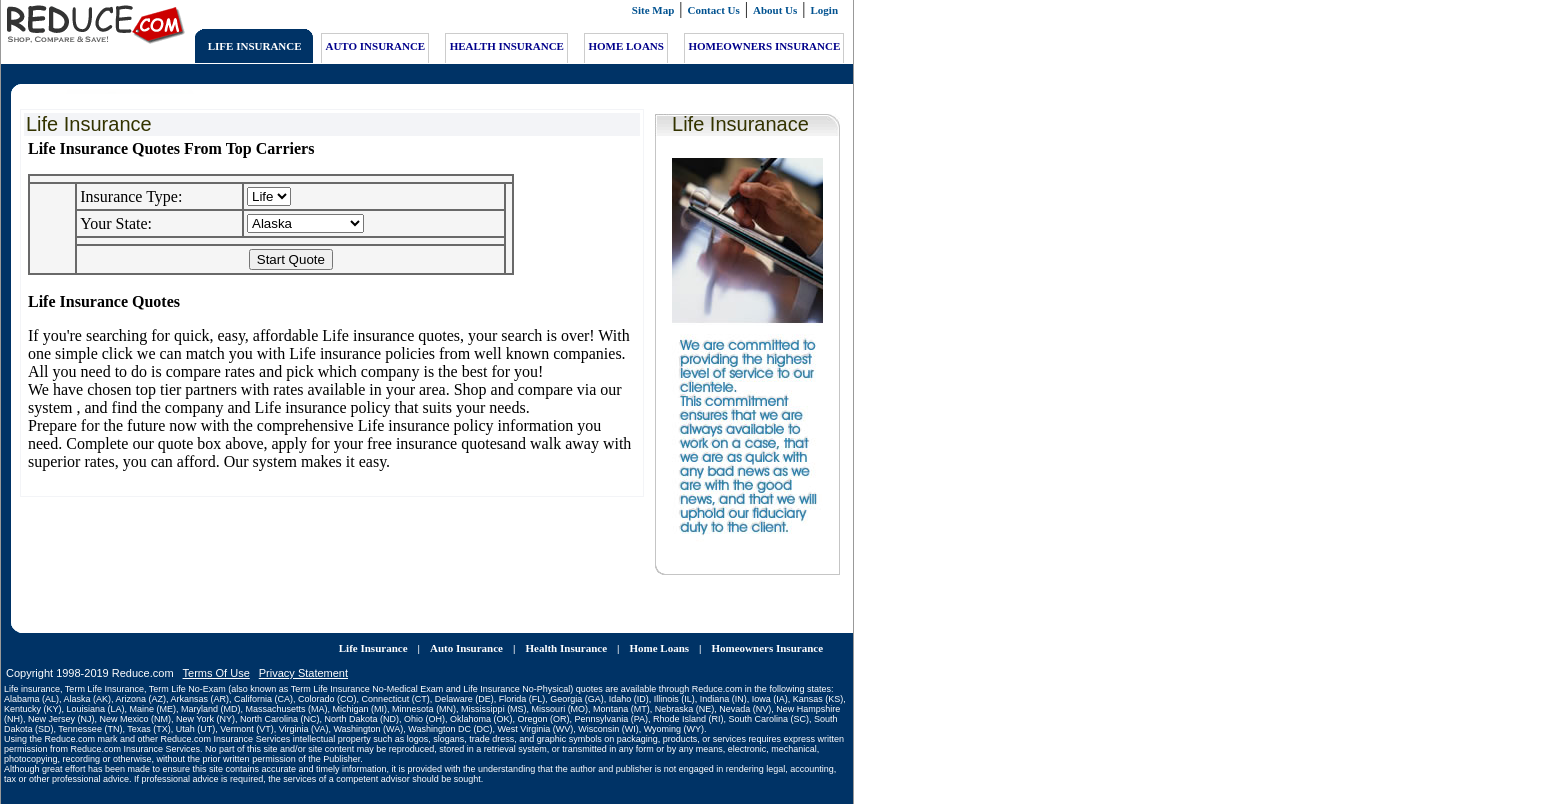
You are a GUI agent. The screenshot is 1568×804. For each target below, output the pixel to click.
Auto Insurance (466, 632)
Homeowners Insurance (768, 632)
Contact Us (714, 10)
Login (825, 10)
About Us (775, 10)
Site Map (653, 10)
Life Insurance (373, 632)
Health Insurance (566, 632)
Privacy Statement (303, 657)
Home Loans (659, 632)
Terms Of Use (216, 657)
